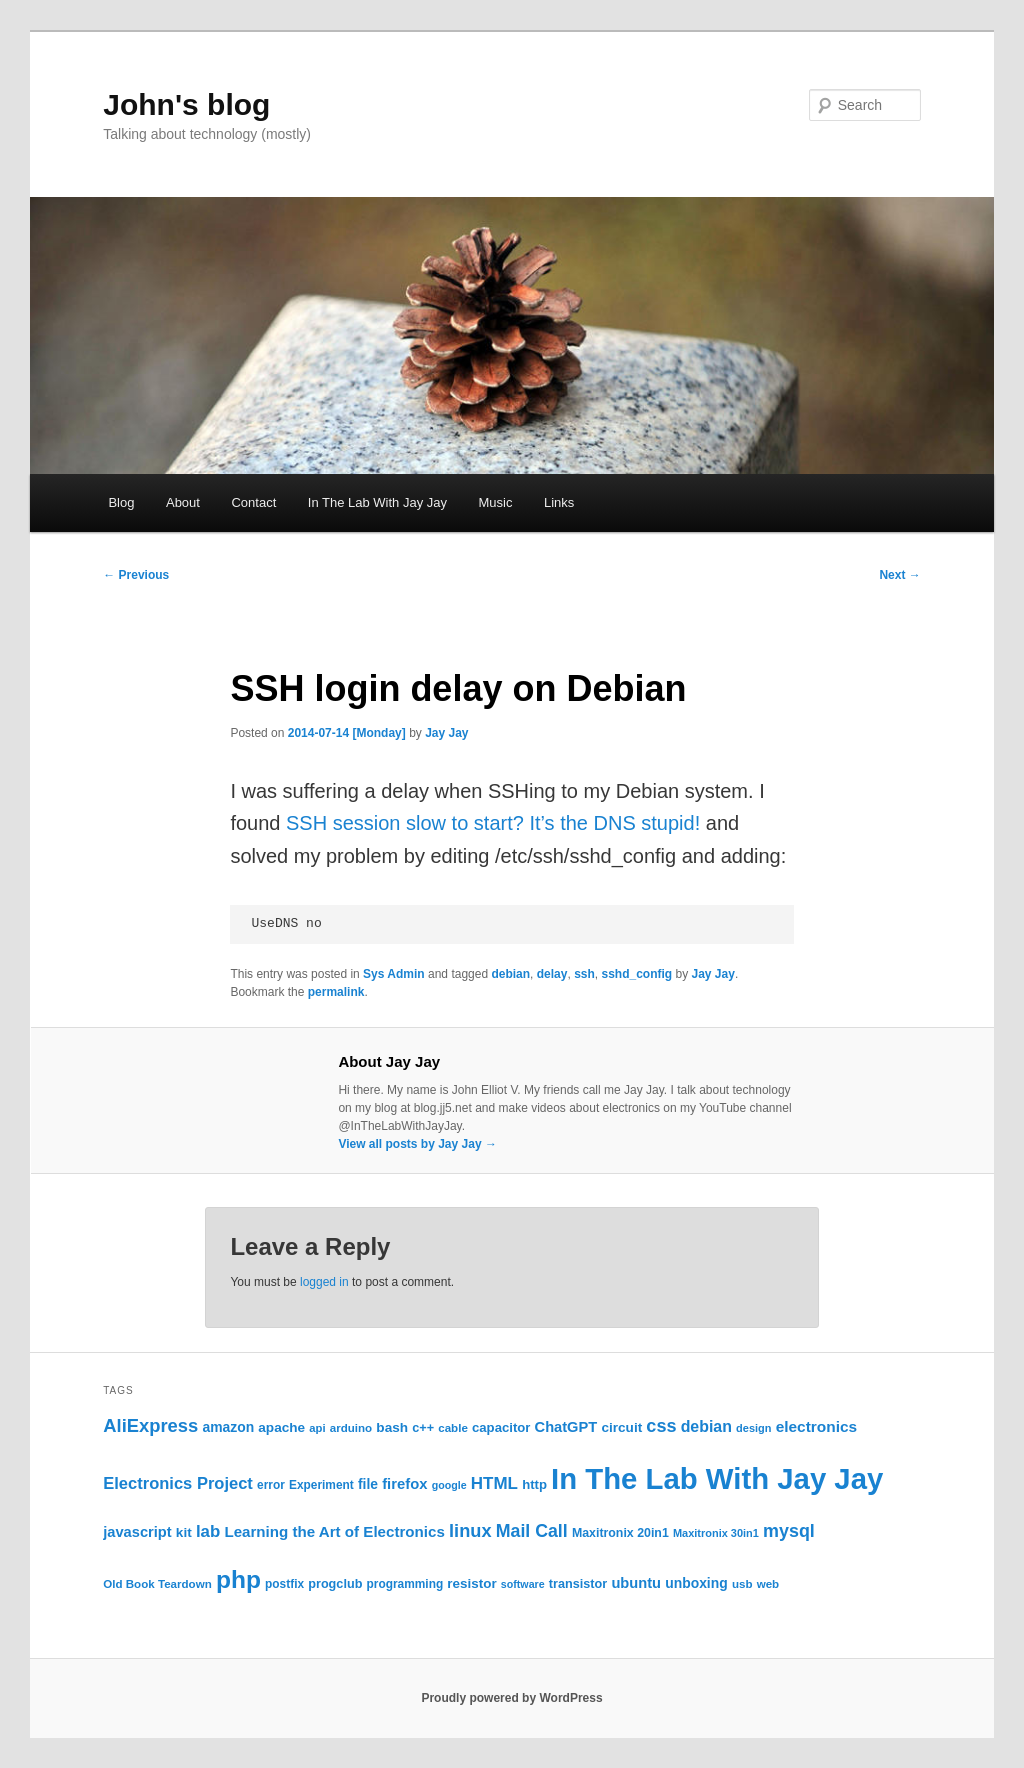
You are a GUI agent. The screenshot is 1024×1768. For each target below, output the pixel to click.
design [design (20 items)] (753, 1428)
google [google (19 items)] (449, 1485)
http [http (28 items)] (534, 1484)
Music (495, 502)
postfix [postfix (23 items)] (284, 1584)
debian (510, 974)
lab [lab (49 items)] (208, 1531)
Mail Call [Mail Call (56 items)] (532, 1531)
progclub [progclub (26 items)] (335, 1584)
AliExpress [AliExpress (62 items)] (150, 1425)
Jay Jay (446, 733)
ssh (584, 974)
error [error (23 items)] (271, 1485)
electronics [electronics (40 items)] (817, 1426)
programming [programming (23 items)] (405, 1584)
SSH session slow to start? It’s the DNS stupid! (493, 823)
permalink (336, 992)
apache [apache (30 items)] (281, 1427)
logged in (324, 1282)
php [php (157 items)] (238, 1579)
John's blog (186, 104)
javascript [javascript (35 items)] (137, 1532)
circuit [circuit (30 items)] (621, 1427)
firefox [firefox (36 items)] (404, 1484)
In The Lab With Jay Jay (377, 502)
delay (552, 974)
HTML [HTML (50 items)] (494, 1483)
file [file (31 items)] (368, 1484)
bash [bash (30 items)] (392, 1427)
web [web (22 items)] (768, 1584)
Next (899, 575)
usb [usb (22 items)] (742, 1584)
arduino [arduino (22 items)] (351, 1428)
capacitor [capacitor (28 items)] (501, 1427)
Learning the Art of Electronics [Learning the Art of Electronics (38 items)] (334, 1531)
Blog (121, 502)
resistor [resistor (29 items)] (471, 1583)
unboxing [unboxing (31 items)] (696, 1583)
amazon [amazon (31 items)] (228, 1427)
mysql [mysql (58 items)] (789, 1531)
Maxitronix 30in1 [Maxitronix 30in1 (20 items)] (716, 1533)
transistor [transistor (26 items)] (578, 1584)
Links (559, 502)
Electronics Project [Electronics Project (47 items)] (178, 1483)
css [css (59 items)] (661, 1426)
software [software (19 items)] (523, 1584)
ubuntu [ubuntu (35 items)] (636, 1583)
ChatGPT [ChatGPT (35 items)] (566, 1427)
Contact (253, 502)
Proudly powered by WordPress (511, 1698)
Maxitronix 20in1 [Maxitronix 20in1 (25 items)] (620, 1533)
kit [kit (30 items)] (184, 1532)
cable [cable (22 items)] (453, 1428)
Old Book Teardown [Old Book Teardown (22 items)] (157, 1584)
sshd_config (636, 974)
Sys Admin (394, 974)
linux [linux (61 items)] (470, 1531)
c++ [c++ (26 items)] (423, 1428)
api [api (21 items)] (317, 1428)
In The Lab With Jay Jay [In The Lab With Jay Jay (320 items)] (717, 1478)
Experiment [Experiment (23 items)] (321, 1485)
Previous (136, 575)
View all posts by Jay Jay (417, 1144)
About (183, 502)
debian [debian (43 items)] (706, 1426)
